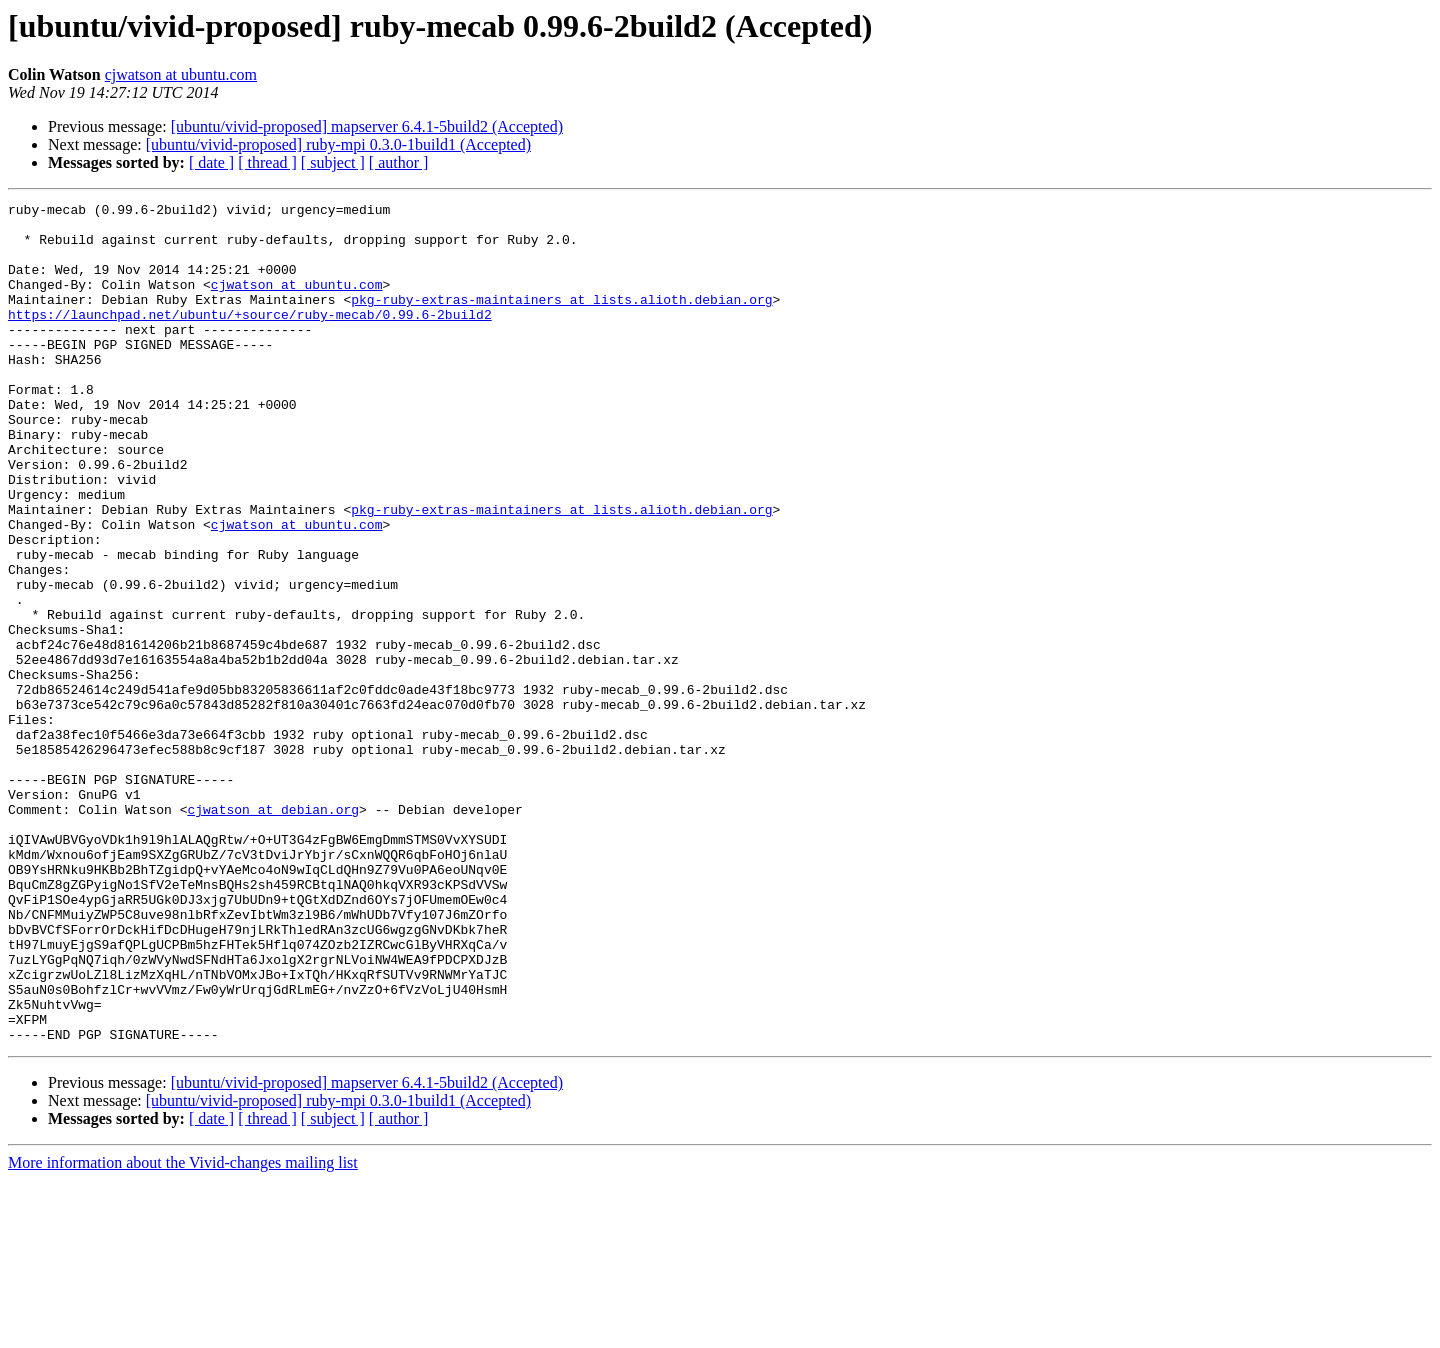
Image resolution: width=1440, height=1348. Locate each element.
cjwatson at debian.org (273, 932)
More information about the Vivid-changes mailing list (183, 1330)
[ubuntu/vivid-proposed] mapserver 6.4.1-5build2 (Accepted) (367, 126)
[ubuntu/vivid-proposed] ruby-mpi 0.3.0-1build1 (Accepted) (338, 144)
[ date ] (211, 162)
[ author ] (399, 162)
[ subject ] (333, 162)
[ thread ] (267, 162)
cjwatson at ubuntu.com (181, 74)
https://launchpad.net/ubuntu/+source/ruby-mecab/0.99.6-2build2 (250, 338)
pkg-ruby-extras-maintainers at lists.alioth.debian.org (561, 320)
